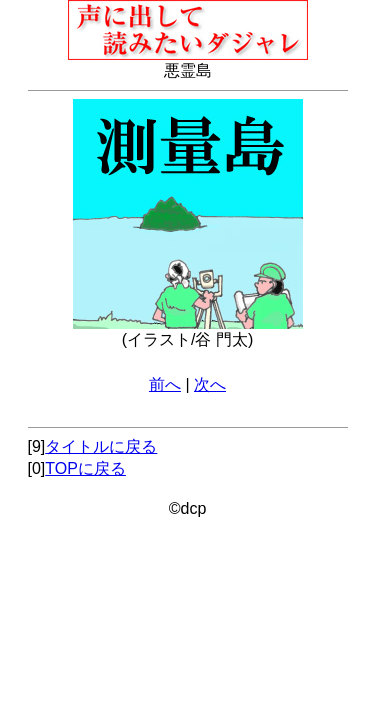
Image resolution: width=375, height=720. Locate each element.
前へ (165, 384)
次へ (210, 384)
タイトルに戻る (101, 446)
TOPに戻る (85, 468)
